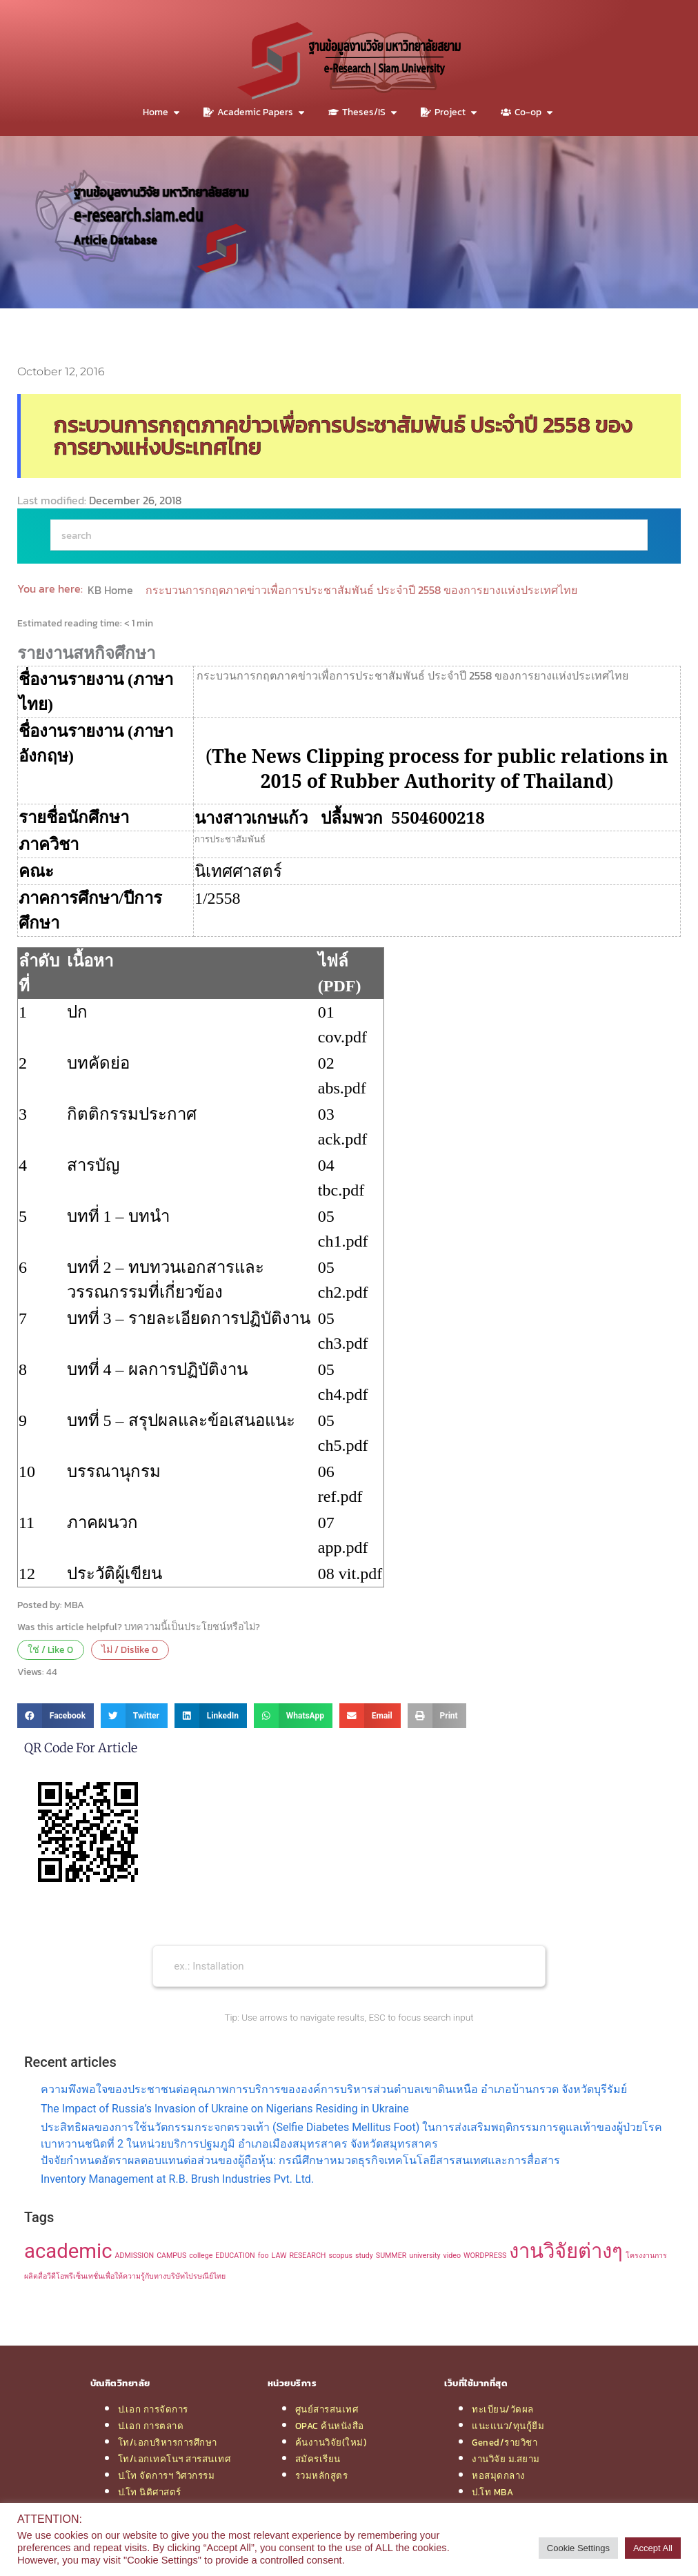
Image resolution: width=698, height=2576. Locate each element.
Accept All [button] (652, 2548)
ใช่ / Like (50, 1649)
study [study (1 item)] (364, 2255)
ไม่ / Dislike (129, 1649)
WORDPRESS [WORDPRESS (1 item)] (484, 2255)
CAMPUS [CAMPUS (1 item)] (171, 2255)
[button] (55, 1715)
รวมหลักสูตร (321, 2475)
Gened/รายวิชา (504, 2442)
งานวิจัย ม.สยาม (506, 2459)
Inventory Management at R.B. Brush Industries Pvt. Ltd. (177, 2179)
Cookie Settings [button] (578, 2548)
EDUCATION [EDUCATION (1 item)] (235, 2255)
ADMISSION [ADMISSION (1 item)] (134, 2255)
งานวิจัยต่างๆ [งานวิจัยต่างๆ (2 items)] (566, 2251)
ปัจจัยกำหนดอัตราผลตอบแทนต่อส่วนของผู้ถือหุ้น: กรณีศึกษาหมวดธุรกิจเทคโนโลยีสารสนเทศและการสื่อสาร (300, 2160)
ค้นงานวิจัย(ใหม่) (331, 2442)
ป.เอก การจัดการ (153, 2409)
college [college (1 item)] (200, 2255)
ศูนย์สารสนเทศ (327, 2409)
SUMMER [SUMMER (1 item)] (391, 2255)
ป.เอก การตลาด (151, 2426)
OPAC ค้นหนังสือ (329, 2426)
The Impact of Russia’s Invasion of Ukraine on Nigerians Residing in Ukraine (225, 2108)
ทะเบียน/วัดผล (503, 2409)
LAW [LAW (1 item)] (279, 2255)
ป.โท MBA (492, 2492)
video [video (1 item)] (452, 2255)
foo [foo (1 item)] (263, 2255)
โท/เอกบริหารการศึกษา (167, 2442)
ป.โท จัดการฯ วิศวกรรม (166, 2475)
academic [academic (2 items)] (68, 2251)
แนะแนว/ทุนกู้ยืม (508, 2426)
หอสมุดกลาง (499, 2475)
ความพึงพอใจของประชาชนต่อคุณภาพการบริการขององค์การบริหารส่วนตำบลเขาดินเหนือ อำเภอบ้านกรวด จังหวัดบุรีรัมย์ (334, 2089)
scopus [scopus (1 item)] (340, 2255)
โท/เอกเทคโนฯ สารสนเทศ (174, 2459)
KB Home (112, 590)
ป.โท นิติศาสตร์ (149, 2492)
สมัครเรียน (318, 2459)
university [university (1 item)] (424, 2255)
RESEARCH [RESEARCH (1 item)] (307, 2255)
